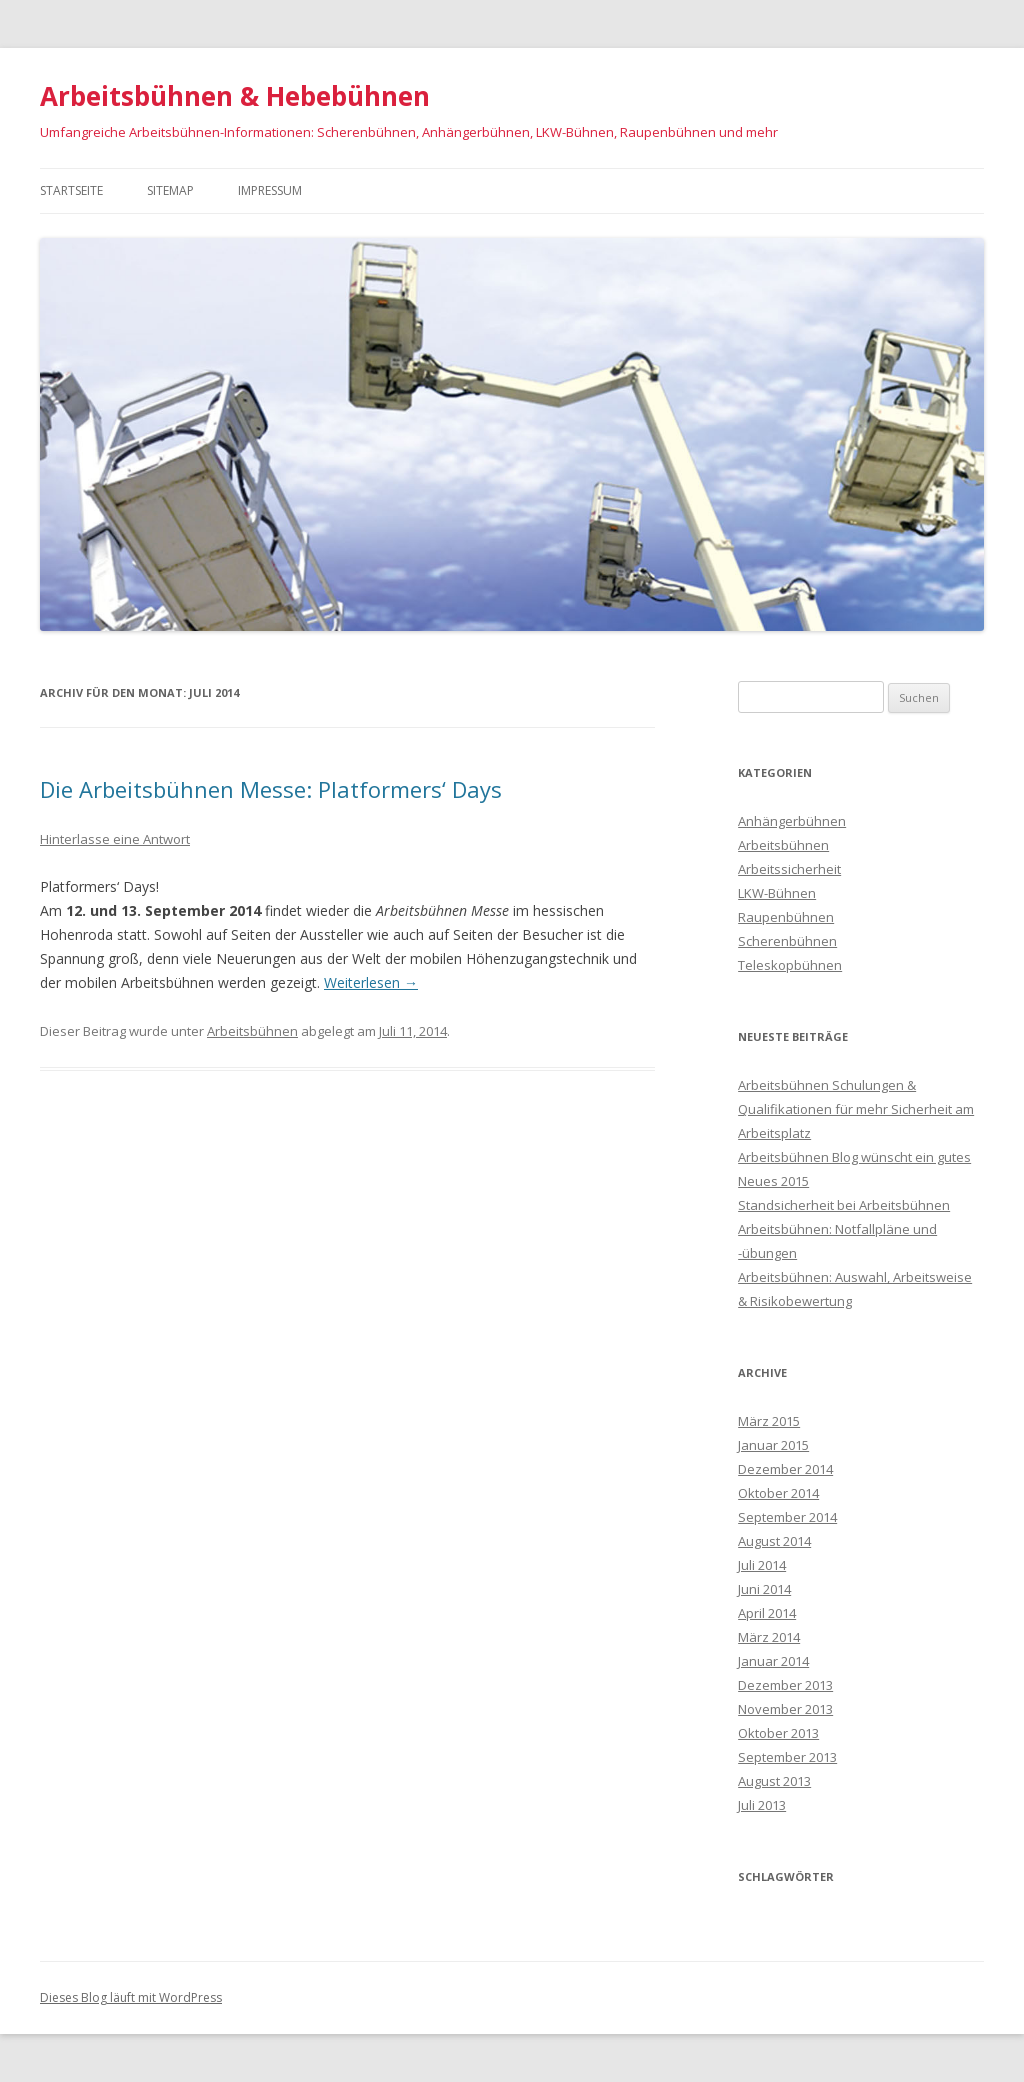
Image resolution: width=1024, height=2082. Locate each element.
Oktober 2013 (778, 1733)
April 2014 (767, 1613)
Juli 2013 (762, 1805)
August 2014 (774, 1541)
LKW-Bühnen (777, 893)
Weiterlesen (371, 982)
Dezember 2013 (785, 1685)
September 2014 (787, 1517)
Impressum (270, 190)
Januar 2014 (773, 1661)
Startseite (71, 190)
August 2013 (774, 1781)
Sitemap (170, 190)
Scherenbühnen (787, 941)
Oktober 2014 (778, 1493)
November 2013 (785, 1709)
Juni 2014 (764, 1589)
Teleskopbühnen (790, 965)
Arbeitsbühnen (252, 1031)
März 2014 (769, 1637)
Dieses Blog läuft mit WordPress (131, 1997)
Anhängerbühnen (792, 821)
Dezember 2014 (785, 1469)
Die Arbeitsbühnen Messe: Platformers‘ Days (271, 789)
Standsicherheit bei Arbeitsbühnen (844, 1205)
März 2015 (769, 1421)
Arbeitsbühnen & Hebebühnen (235, 96)
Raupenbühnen (786, 917)
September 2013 (787, 1757)
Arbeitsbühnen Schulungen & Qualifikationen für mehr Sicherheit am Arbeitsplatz (856, 1109)
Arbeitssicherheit (789, 869)
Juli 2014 (762, 1565)
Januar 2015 (773, 1445)
